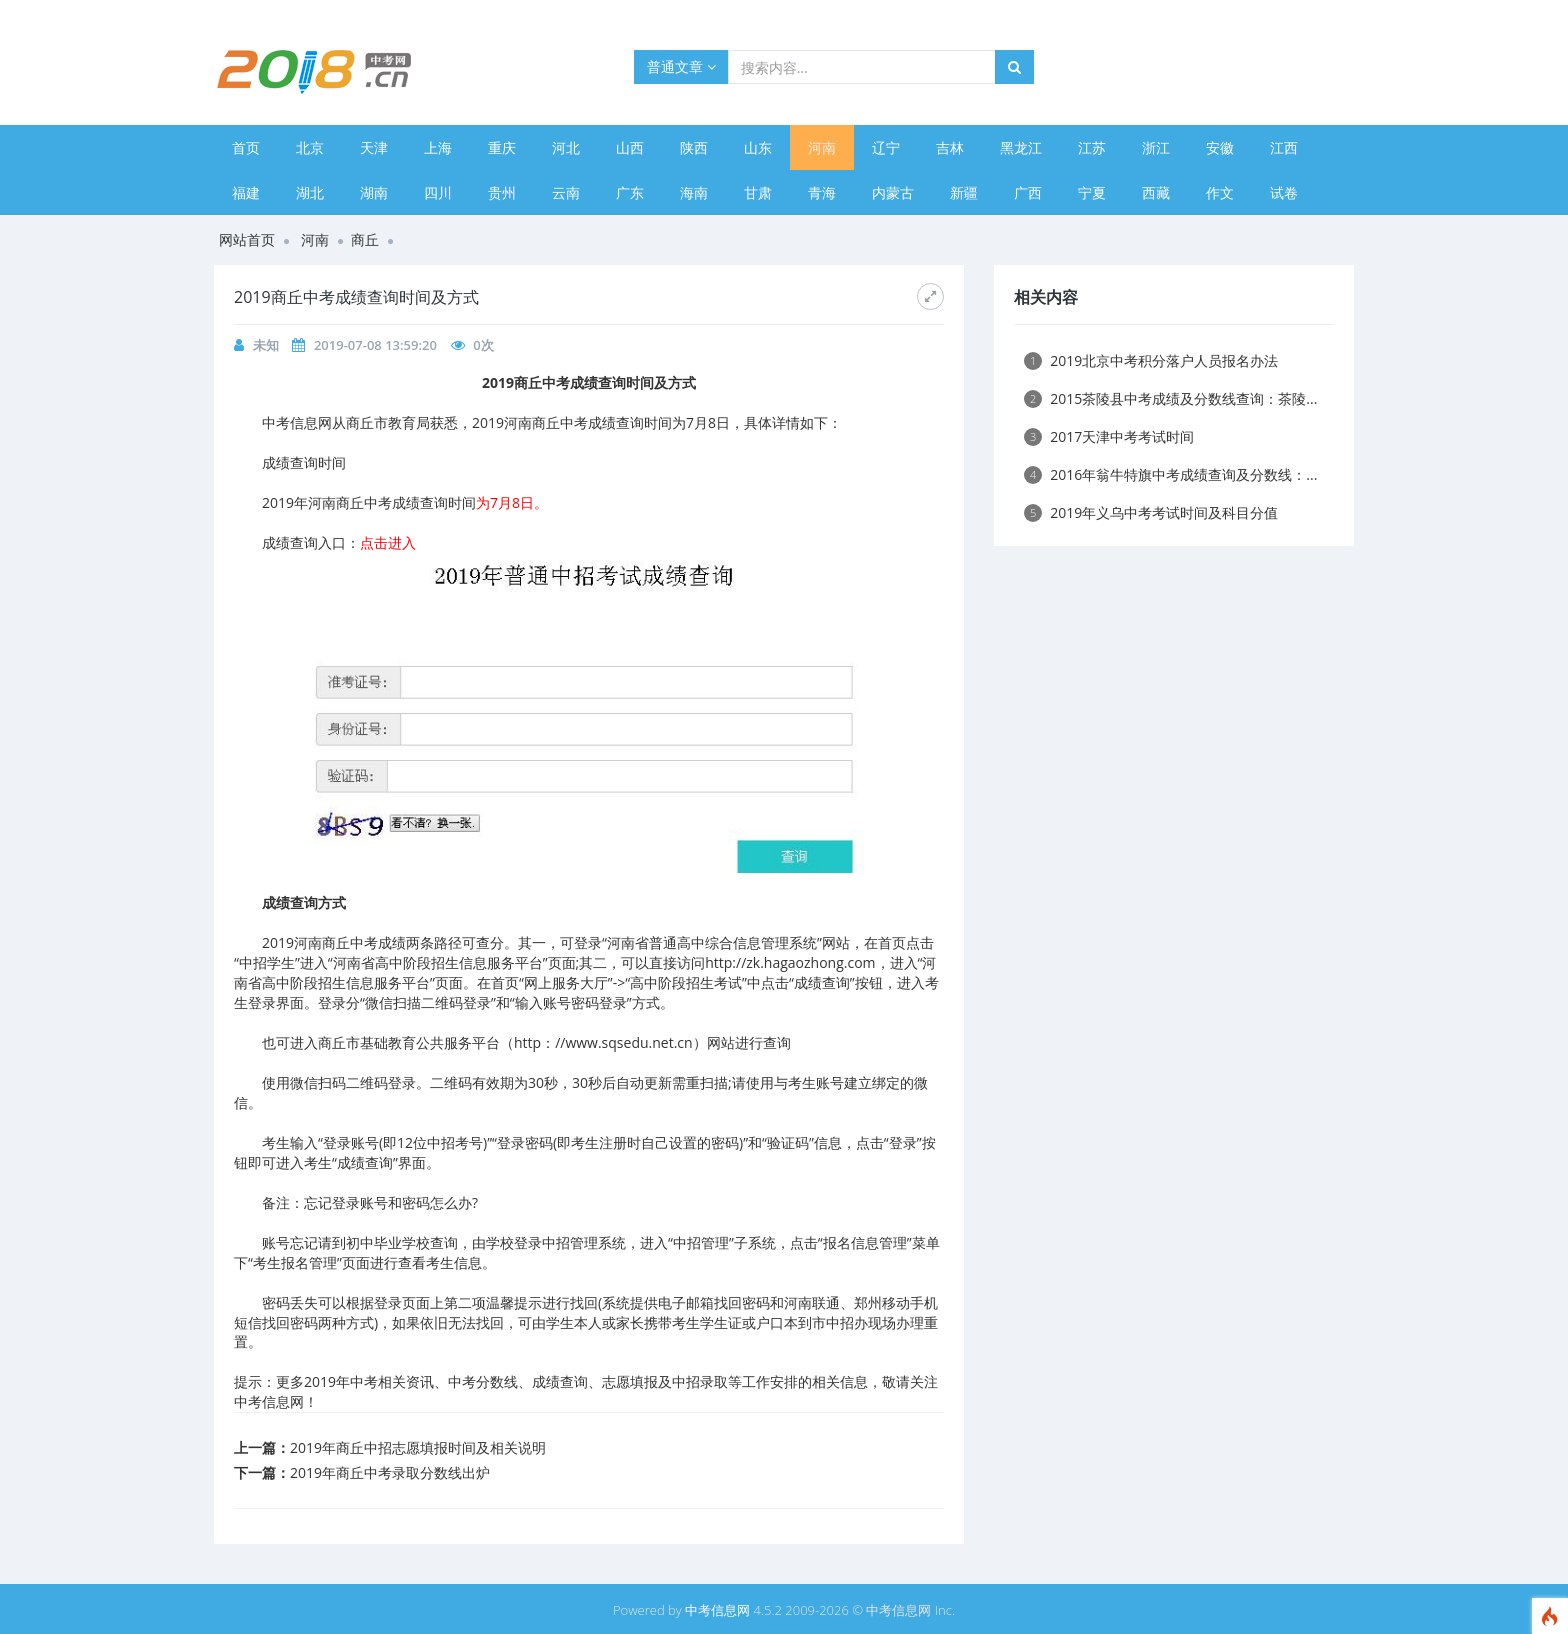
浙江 (1156, 147)
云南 (566, 192)
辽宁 (886, 147)
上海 (438, 147)
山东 (758, 147)
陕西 (694, 147)
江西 (1284, 147)
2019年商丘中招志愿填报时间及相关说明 (418, 1447)
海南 (694, 192)
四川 (438, 192)
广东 (630, 192)
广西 (1028, 192)
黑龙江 (1021, 147)
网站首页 (247, 239)
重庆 (502, 147)
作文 (1220, 192)
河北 (566, 147)
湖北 (310, 192)
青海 (822, 192)
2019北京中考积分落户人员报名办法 (1151, 360)
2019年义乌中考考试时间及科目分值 (1151, 512)
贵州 (502, 192)
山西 (630, 147)
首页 (246, 147)
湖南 (374, 192)
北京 (310, 147)
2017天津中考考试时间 (1109, 436)
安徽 (1220, 147)
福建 (246, 192)
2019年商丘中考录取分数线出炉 (390, 1472)
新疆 (964, 192)
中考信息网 (717, 1610)
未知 (266, 345)
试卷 (1284, 192)
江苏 (1092, 147)
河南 (822, 147)
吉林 (950, 147)
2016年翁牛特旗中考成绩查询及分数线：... (1170, 474)
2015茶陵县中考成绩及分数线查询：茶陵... (1170, 398)
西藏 (1156, 192)
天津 (374, 147)
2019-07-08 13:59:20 (375, 345)
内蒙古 (893, 192)
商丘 (365, 239)
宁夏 (1092, 192)
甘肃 (758, 192)
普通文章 (681, 66)
